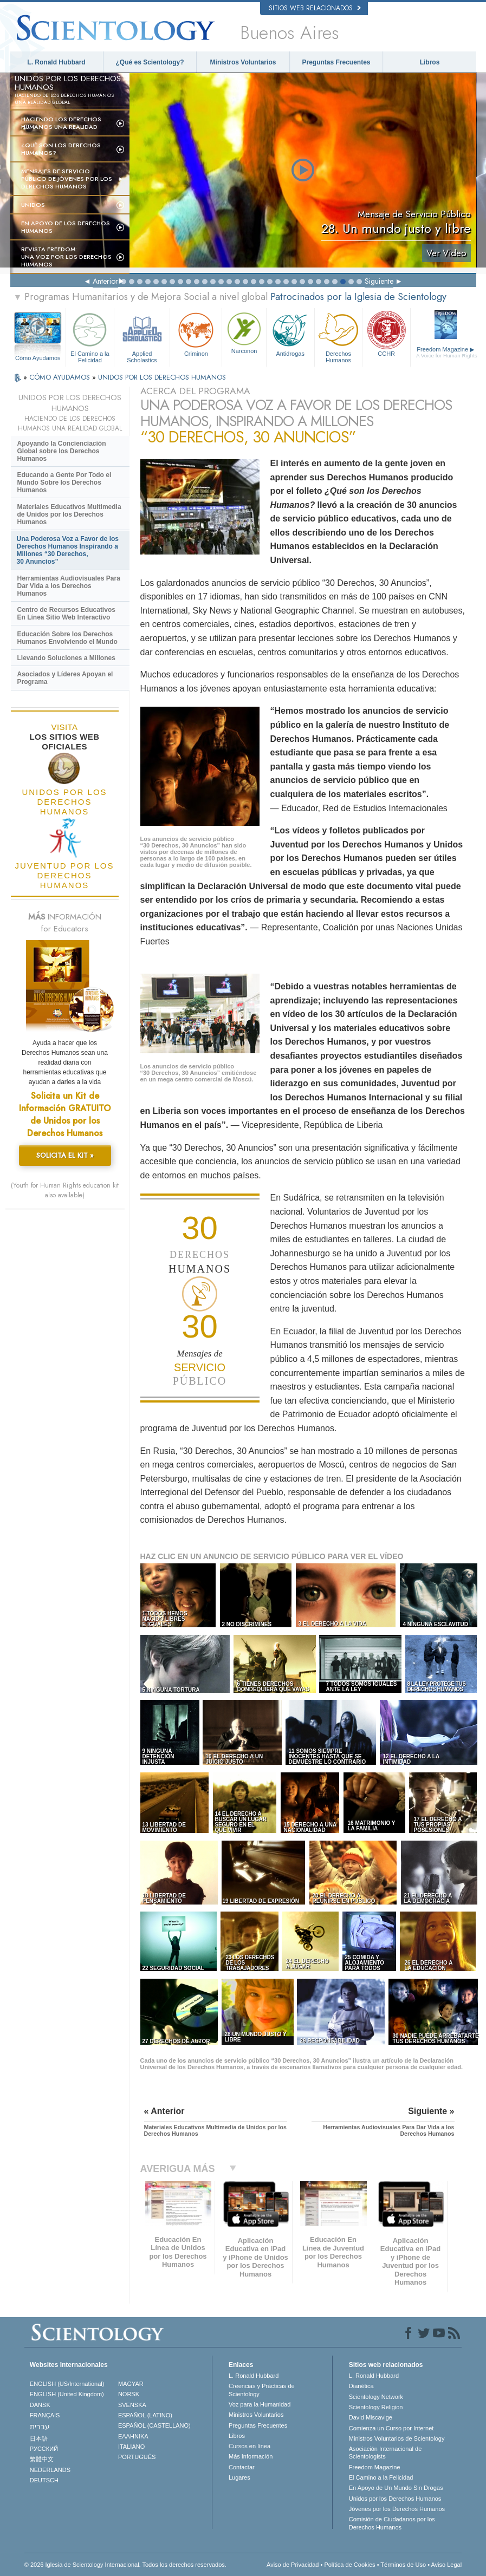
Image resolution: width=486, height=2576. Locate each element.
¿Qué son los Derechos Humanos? (61, 149)
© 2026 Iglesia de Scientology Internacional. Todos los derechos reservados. (125, 2564)
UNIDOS (33, 204)
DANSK (40, 2405)
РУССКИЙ (44, 2448)
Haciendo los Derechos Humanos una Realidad (61, 123)
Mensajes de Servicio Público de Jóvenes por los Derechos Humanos (66, 179)
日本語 (39, 2438)
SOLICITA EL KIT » (65, 1155)
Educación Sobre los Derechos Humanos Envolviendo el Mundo (67, 637)
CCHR (386, 333)
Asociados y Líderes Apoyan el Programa (65, 678)
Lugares (239, 2477)
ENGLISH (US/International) (67, 2384)
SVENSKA (132, 2405)
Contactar (242, 2467)
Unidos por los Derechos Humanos (395, 2498)
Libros (430, 62)
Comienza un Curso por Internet (391, 2428)
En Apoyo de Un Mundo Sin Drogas (396, 2487)
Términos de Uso (403, 2564)
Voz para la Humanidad (259, 2404)
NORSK (128, 2394)
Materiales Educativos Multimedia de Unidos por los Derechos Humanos (69, 514)
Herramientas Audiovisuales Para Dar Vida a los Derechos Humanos (68, 586)
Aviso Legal (446, 2564)
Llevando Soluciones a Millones (66, 658)
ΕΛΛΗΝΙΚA (133, 2436)
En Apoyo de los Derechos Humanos (65, 227)
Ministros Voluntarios (243, 62)
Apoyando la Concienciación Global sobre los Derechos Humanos (61, 451)
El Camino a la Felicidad (90, 336)
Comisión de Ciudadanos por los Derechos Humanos (392, 2523)
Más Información (251, 2456)
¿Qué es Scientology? (149, 62)
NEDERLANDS (50, 2470)
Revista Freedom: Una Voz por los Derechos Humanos (66, 257)
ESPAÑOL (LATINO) (145, 2415)
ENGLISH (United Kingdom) (67, 2394)
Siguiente (379, 281)
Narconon (244, 332)
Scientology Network (376, 2397)
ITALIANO (131, 2446)
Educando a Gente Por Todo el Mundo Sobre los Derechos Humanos (64, 482)
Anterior (105, 281)
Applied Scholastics (142, 336)
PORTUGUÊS (136, 2457)
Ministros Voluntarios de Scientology (397, 2438)
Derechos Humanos (338, 336)
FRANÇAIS (45, 2415)
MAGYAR (131, 2384)
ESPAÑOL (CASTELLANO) (154, 2425)
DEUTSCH (44, 2480)
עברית (40, 2426)
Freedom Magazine (446, 352)
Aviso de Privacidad (293, 2564)
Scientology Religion (376, 2407)
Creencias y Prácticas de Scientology (262, 2390)
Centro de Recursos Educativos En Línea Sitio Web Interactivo (66, 613)
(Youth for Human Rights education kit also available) (65, 1190)
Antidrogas (290, 333)
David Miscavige (370, 2417)
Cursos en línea (249, 2446)
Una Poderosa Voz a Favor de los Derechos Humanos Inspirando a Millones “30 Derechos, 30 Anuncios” (68, 550)
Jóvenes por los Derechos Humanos (397, 2509)
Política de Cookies (349, 2564)
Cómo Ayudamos (38, 358)
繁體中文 (42, 2459)
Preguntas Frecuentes (336, 62)
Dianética (361, 2386)
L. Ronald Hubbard (56, 62)
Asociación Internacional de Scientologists (385, 2452)
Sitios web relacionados (315, 8)
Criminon (196, 333)
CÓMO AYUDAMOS (60, 377)
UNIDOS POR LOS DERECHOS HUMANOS (162, 377)
